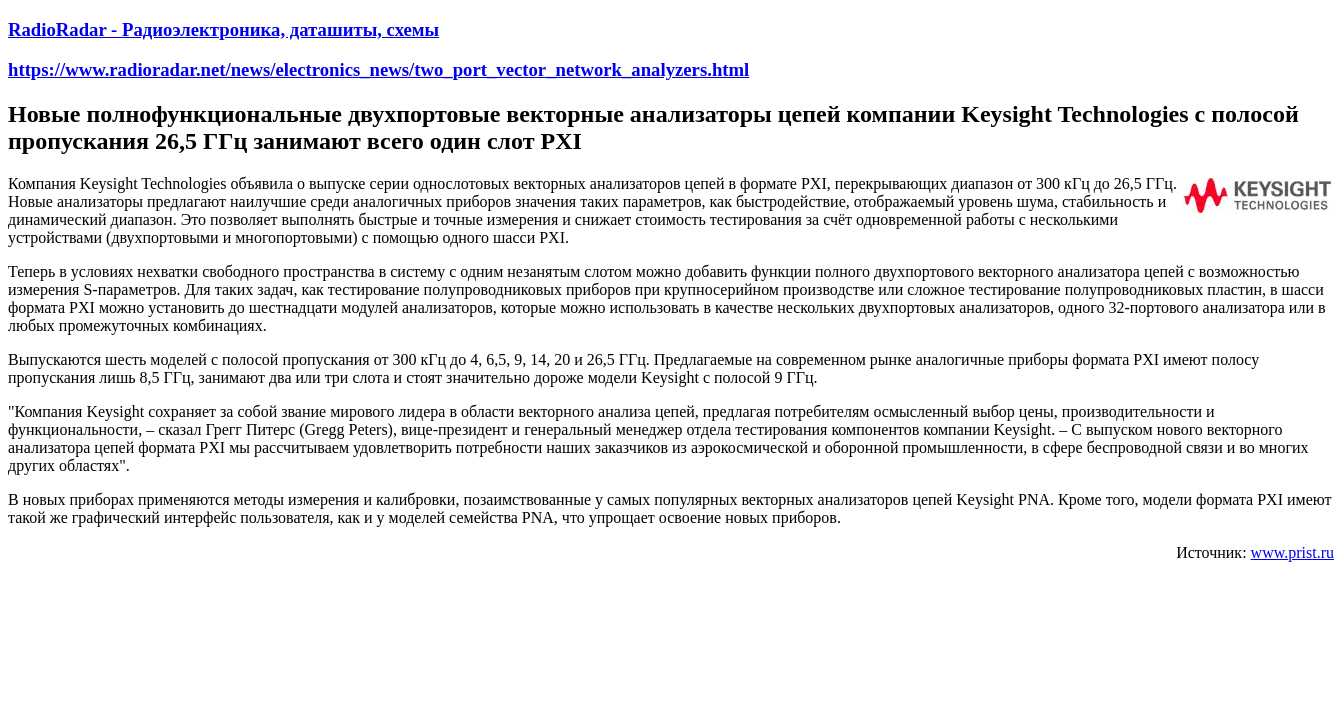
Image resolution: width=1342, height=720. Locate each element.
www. (1270, 552)
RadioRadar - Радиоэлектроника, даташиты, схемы (223, 29)
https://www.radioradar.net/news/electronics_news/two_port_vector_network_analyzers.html (378, 69)
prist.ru (1311, 552)
